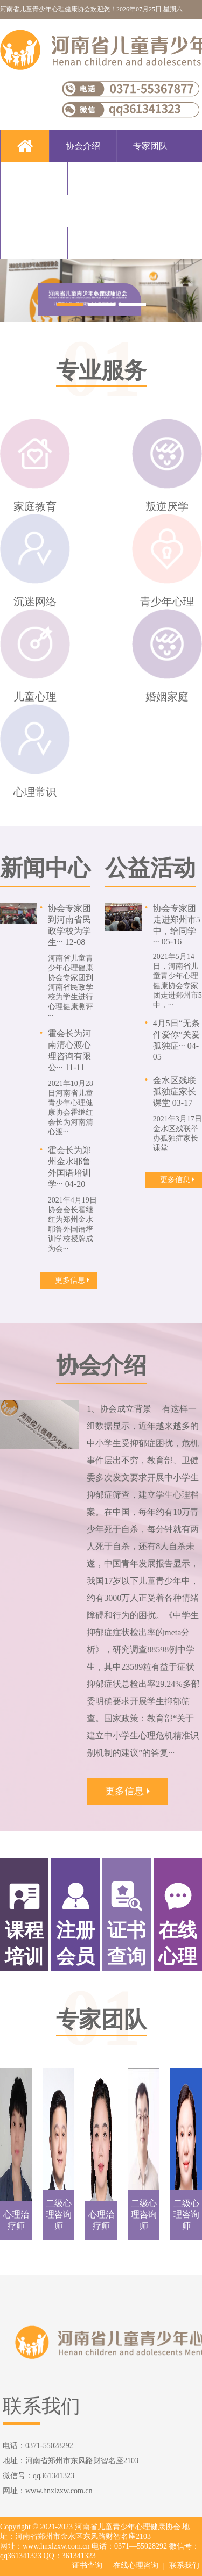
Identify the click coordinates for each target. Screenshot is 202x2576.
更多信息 (72, 1280)
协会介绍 (83, 146)
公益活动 (34, 242)
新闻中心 (118, 210)
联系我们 (101, 242)
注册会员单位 (42, 210)
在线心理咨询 (135, 2565)
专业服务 (101, 178)
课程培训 (34, 178)
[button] (70, 304)
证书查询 (87, 2565)
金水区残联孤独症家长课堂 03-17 (174, 1091)
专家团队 (150, 146)
